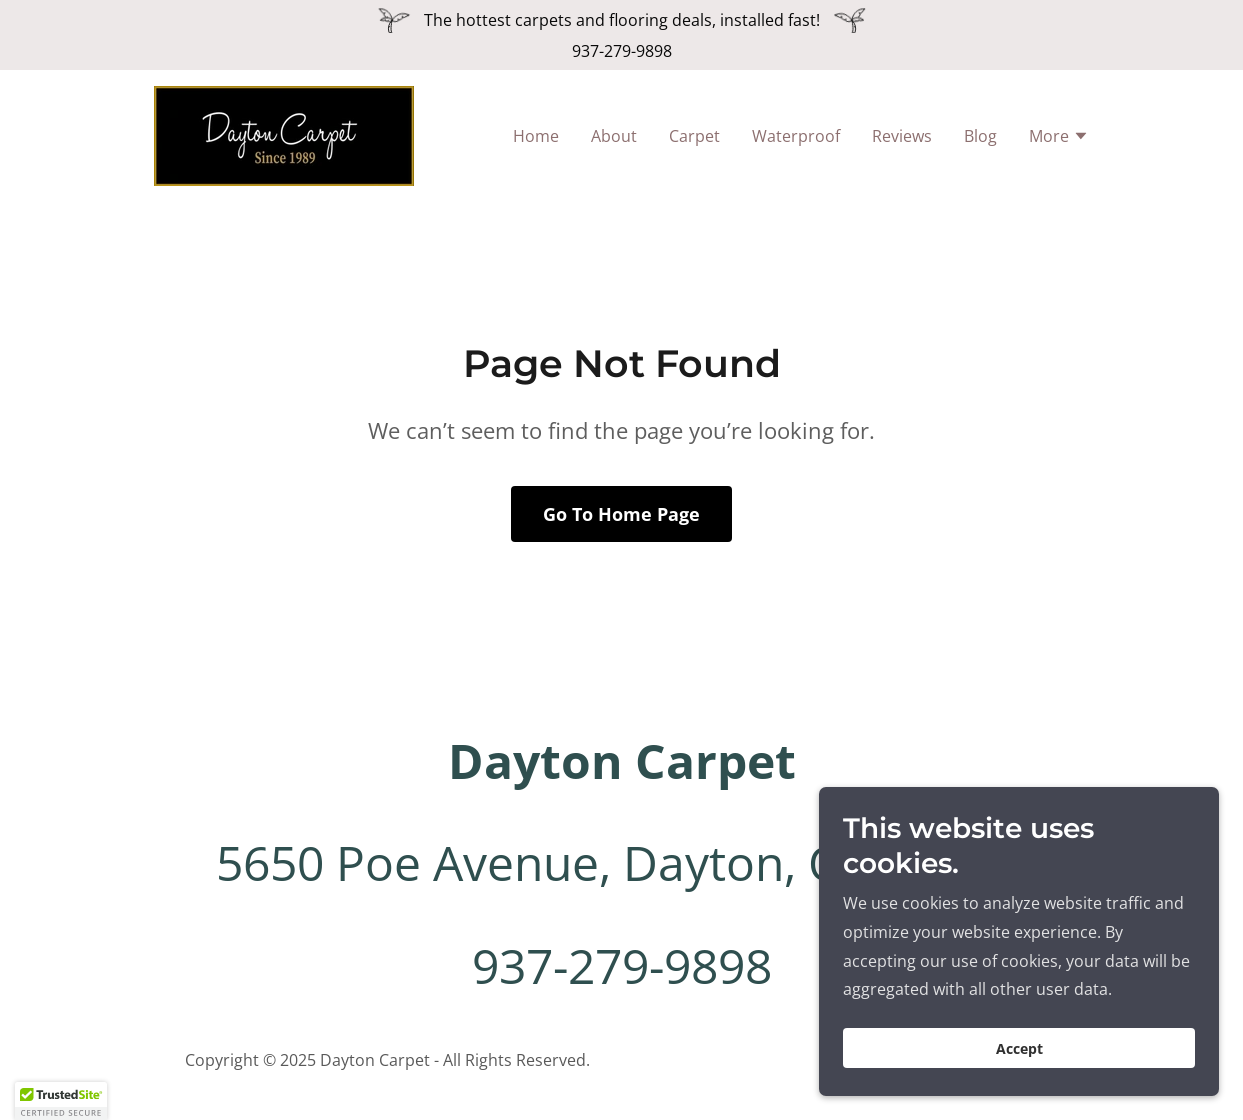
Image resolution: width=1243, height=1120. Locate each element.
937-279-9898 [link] (622, 51)
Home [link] (536, 136)
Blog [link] (980, 136)
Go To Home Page (621, 514)
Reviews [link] (902, 136)
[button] (1059, 138)
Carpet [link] (694, 136)
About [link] (614, 136)
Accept (1019, 1048)
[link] (284, 134)
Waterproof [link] (796, 136)
